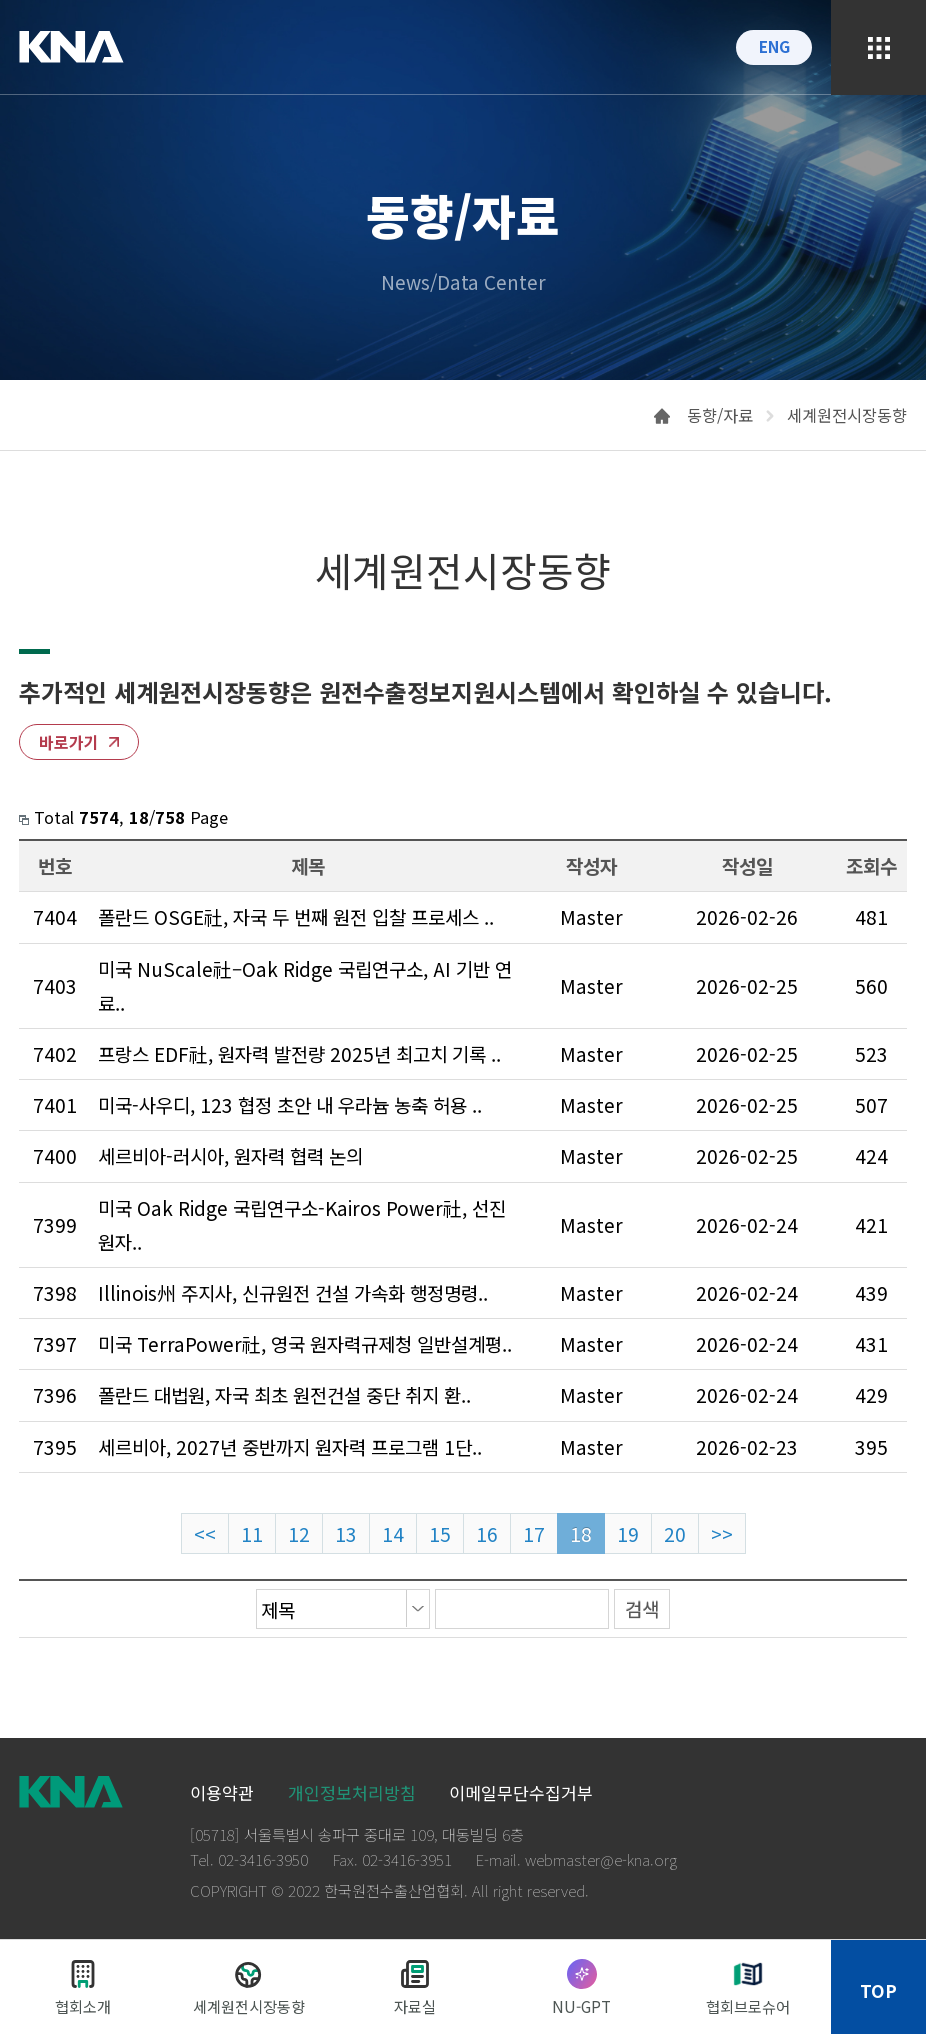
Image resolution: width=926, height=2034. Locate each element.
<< (205, 1533)
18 (581, 1533)
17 (534, 1533)
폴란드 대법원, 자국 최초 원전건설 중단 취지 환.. (284, 1394)
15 (440, 1533)
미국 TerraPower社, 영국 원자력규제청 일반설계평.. (305, 1343)
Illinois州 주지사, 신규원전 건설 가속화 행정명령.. (293, 1292)
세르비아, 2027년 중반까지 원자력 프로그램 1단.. (290, 1446)
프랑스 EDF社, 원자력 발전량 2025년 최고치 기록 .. (299, 1053)
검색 (642, 1608)
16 (487, 1533)
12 (299, 1533)
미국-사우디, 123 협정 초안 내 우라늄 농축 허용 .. (290, 1104)
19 (628, 1533)
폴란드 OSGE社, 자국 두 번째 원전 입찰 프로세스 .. (296, 916)
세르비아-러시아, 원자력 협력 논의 (230, 1155)
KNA (71, 47)
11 (252, 1533)
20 (675, 1533)
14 (393, 1533)
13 (346, 1533)
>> (722, 1533)
